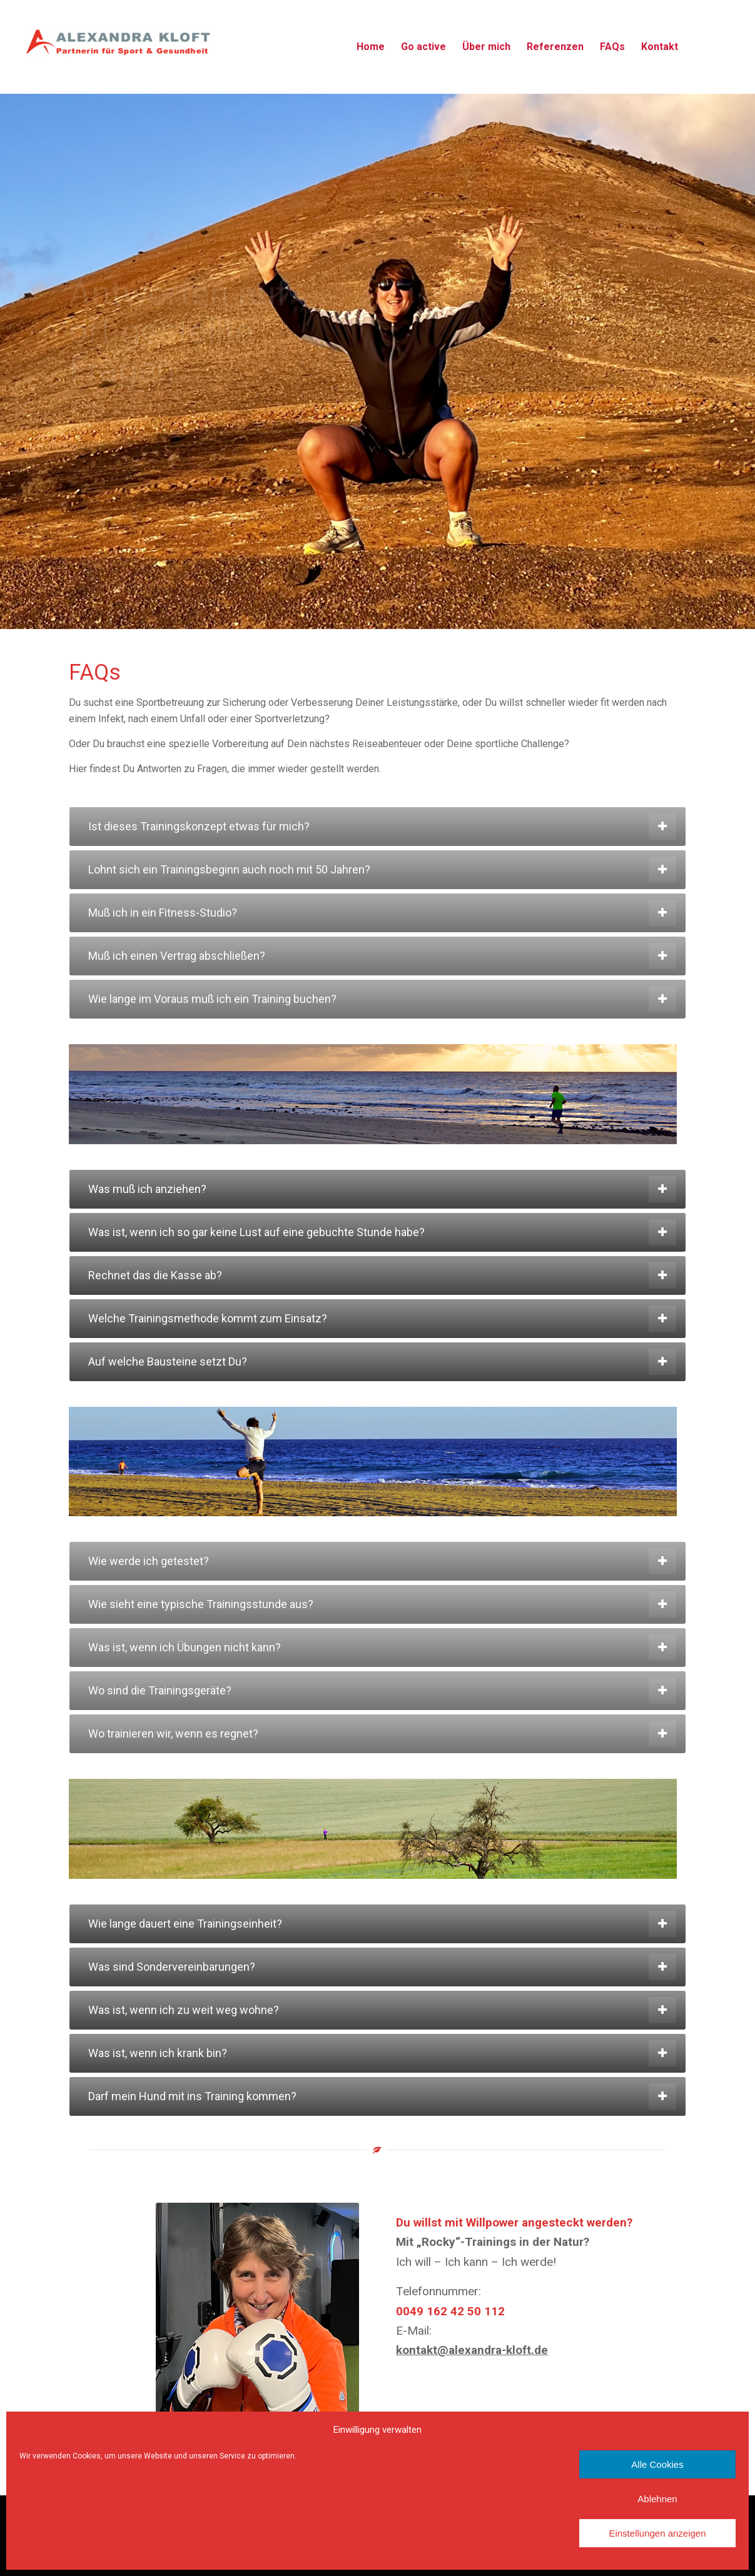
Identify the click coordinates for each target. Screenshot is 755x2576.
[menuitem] (370, 47)
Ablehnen (657, 2498)
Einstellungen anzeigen (657, 2533)
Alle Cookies (657, 2464)
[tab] (377, 826)
